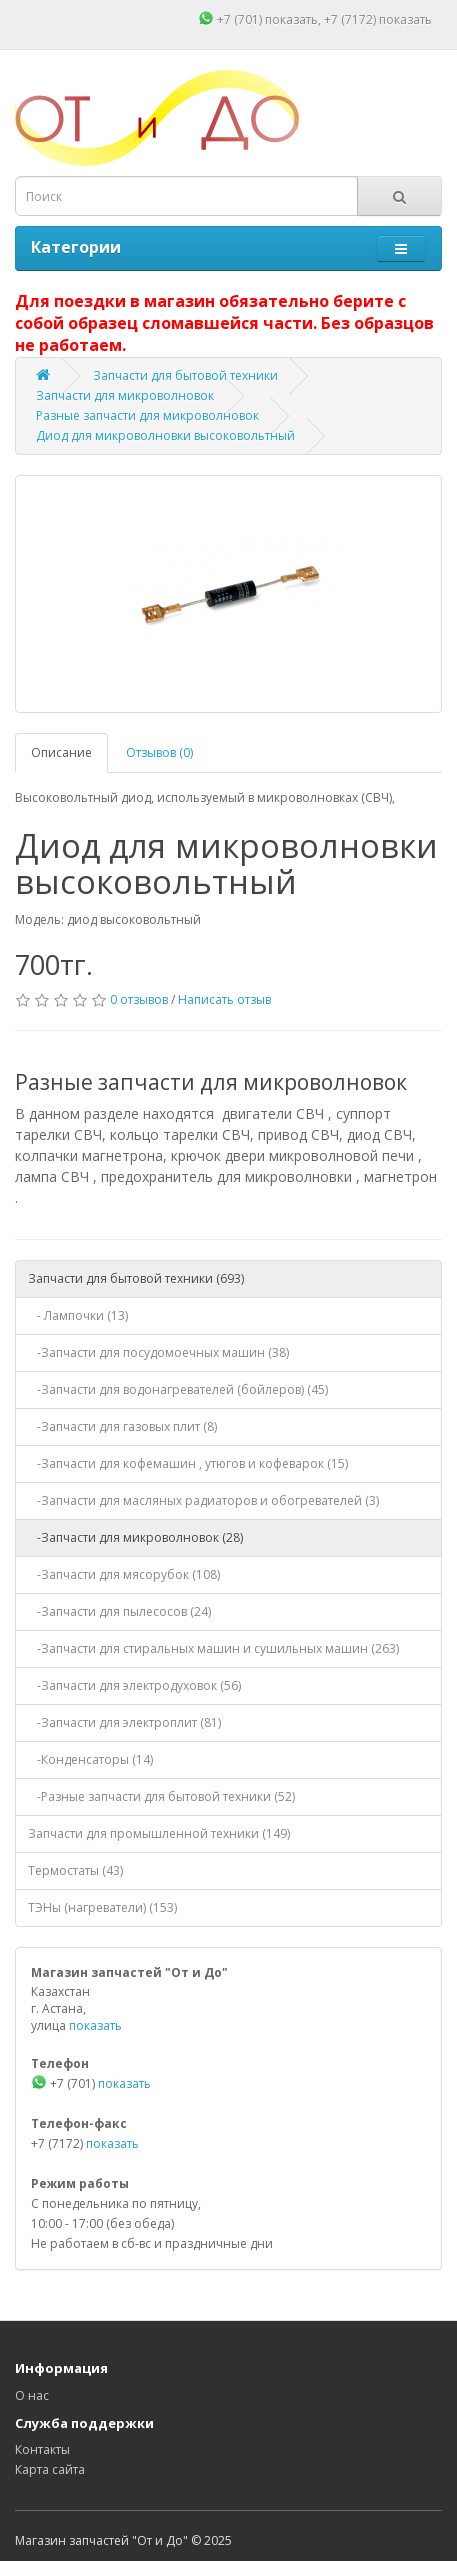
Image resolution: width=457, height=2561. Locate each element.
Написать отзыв (224, 999)
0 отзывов (139, 999)
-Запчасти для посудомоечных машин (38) (158, 1352)
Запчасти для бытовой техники (185, 375)
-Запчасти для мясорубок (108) (124, 1574)
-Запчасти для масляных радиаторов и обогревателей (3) (203, 1500)
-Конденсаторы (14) (90, 1759)
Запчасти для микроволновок (125, 395)
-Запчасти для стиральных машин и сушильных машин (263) (213, 1648)
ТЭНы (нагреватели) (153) (102, 1907)
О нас (32, 2395)
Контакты (42, 2449)
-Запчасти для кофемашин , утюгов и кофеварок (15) (188, 1463)
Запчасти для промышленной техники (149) (159, 1833)
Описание (61, 752)
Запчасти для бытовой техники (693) (136, 1278)
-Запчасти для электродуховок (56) (134, 1685)
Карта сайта (50, 2469)
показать (291, 19)
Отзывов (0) (159, 752)
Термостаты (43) (75, 1870)
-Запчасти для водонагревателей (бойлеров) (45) (178, 1389)
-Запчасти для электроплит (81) (124, 1722)
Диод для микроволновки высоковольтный (165, 435)
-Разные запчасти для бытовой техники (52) (161, 1796)
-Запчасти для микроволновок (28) (135, 1537)
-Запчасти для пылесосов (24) (119, 1611)
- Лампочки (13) (78, 1315)
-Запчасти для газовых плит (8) (122, 1426)
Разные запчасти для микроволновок (147, 415)
